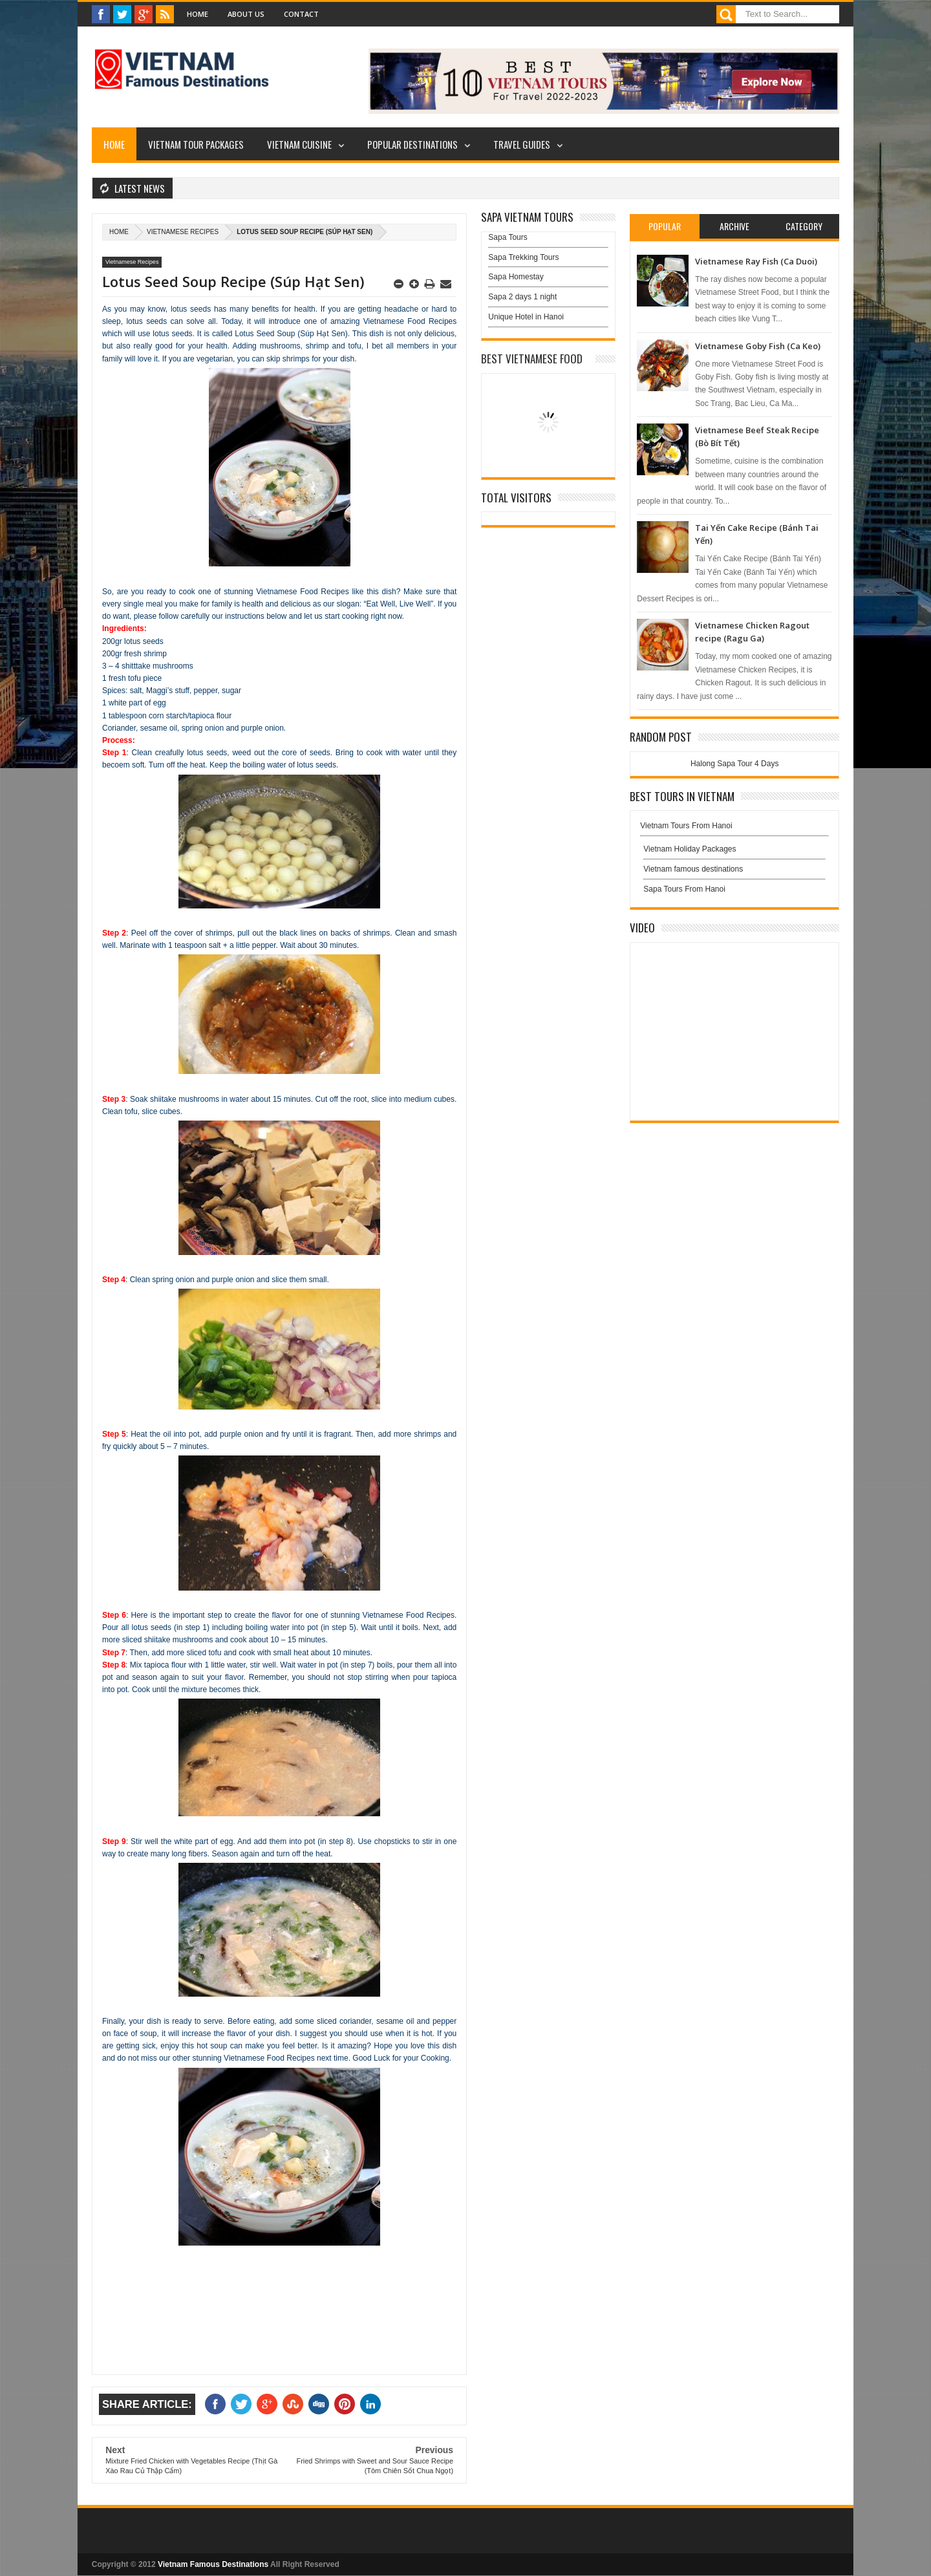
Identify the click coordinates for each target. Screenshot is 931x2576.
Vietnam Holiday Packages (734, 852)
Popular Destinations (412, 144)
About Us (246, 14)
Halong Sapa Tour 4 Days (734, 763)
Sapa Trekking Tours (523, 257)
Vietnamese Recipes (183, 231)
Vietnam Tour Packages (196, 144)
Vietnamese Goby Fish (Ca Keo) (757, 346)
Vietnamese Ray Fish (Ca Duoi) (756, 261)
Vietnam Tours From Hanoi (686, 825)
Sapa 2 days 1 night (522, 296)
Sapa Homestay (515, 276)
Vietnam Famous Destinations (213, 2564)
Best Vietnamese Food (532, 358)
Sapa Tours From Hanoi (684, 889)
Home (197, 14)
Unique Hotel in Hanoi (526, 316)
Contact (301, 14)
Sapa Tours (508, 237)
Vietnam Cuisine (299, 144)
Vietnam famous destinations (693, 869)
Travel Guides (521, 144)
